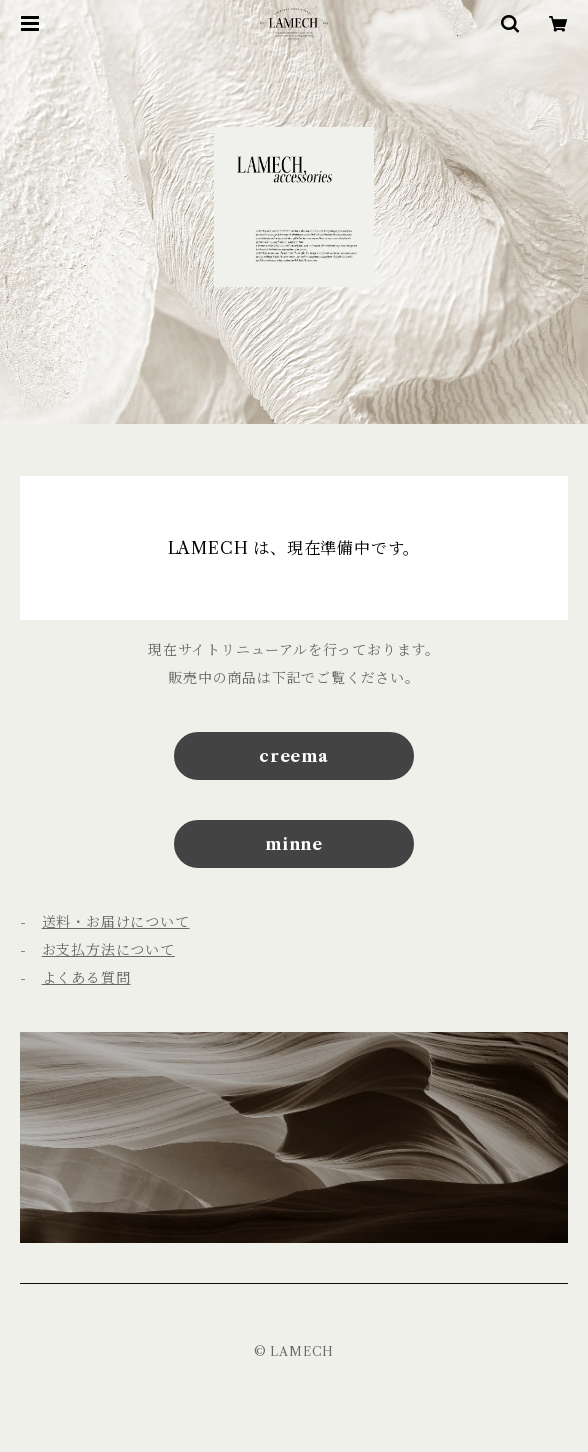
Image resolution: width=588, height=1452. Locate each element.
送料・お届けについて (116, 922)
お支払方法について (108, 950)
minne (294, 844)
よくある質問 (86, 978)
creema (294, 756)
